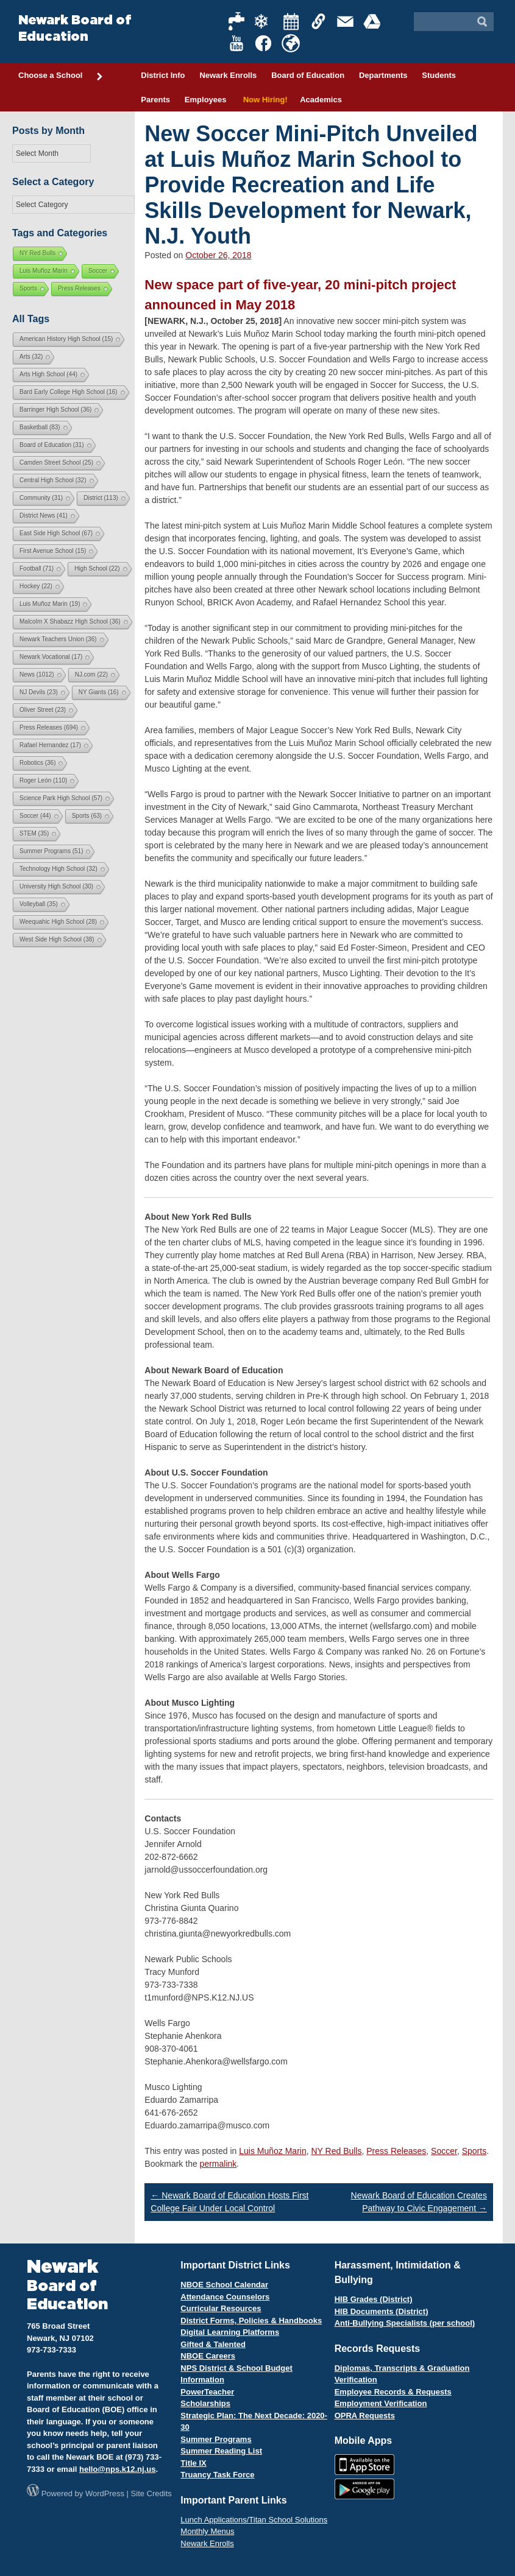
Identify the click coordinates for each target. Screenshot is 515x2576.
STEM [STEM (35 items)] (34, 833)
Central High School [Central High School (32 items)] (53, 480)
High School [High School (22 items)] (96, 568)
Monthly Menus (207, 2531)
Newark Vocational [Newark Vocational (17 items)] (51, 656)
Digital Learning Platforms (229, 2332)
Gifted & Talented (213, 2344)
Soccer (444, 2151)
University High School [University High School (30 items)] (56, 886)
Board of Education (307, 75)
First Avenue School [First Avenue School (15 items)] (53, 550)
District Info (163, 75)
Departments (383, 75)
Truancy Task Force (217, 2474)
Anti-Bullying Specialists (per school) (405, 2323)
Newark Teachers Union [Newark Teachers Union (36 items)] (58, 639)
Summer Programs (215, 2439)
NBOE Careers (207, 2355)
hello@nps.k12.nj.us (117, 2469)
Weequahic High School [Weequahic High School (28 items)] (58, 921)
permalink (218, 2164)
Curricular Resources (220, 2308)
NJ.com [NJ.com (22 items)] (91, 674)
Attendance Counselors (224, 2296)
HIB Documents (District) (381, 2311)
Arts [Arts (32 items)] (31, 356)
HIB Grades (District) (374, 2299)
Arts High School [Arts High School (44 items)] (48, 374)
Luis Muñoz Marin (273, 2151)
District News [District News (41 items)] (44, 515)
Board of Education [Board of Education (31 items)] (52, 445)
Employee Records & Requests (393, 2391)
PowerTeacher (207, 2391)
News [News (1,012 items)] (37, 674)
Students (439, 75)
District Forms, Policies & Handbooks (251, 2320)
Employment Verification (381, 2403)
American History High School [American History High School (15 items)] (66, 339)
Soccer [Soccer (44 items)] (35, 815)
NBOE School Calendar (224, 2284)
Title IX (193, 2463)
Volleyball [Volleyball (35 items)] (39, 904)
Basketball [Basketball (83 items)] (40, 427)
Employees (206, 99)
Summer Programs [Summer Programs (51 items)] (51, 851)
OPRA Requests (365, 2415)
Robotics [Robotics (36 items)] (37, 762)
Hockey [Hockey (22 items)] (36, 586)
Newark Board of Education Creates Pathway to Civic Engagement (419, 2202)
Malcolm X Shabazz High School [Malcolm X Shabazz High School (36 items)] (70, 621)
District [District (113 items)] (100, 497)
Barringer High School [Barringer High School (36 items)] (55, 409)
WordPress (104, 2493)
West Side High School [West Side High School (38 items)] (57, 939)
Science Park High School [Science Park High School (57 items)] (61, 798)
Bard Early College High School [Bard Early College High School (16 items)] (69, 392)
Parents (155, 99)
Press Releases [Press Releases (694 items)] (49, 727)
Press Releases (396, 2151)
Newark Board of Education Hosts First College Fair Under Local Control (229, 2202)
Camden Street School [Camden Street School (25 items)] (56, 462)
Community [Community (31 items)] (41, 497)
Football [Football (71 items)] (37, 568)
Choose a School (61, 76)
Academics (321, 99)
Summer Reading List (221, 2450)
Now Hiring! (263, 99)
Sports (474, 2151)
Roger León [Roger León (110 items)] (43, 780)
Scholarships (205, 2403)
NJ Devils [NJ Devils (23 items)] (39, 692)
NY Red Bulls (336, 2151)
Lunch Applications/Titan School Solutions (253, 2519)
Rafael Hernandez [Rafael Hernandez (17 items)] (50, 745)
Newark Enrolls (228, 75)
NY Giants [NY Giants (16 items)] (99, 692)
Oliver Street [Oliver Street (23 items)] (43, 709)
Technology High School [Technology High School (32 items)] (59, 868)
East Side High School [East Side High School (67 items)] (56, 533)
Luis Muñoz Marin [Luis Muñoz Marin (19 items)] (50, 603)
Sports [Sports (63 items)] (87, 815)
